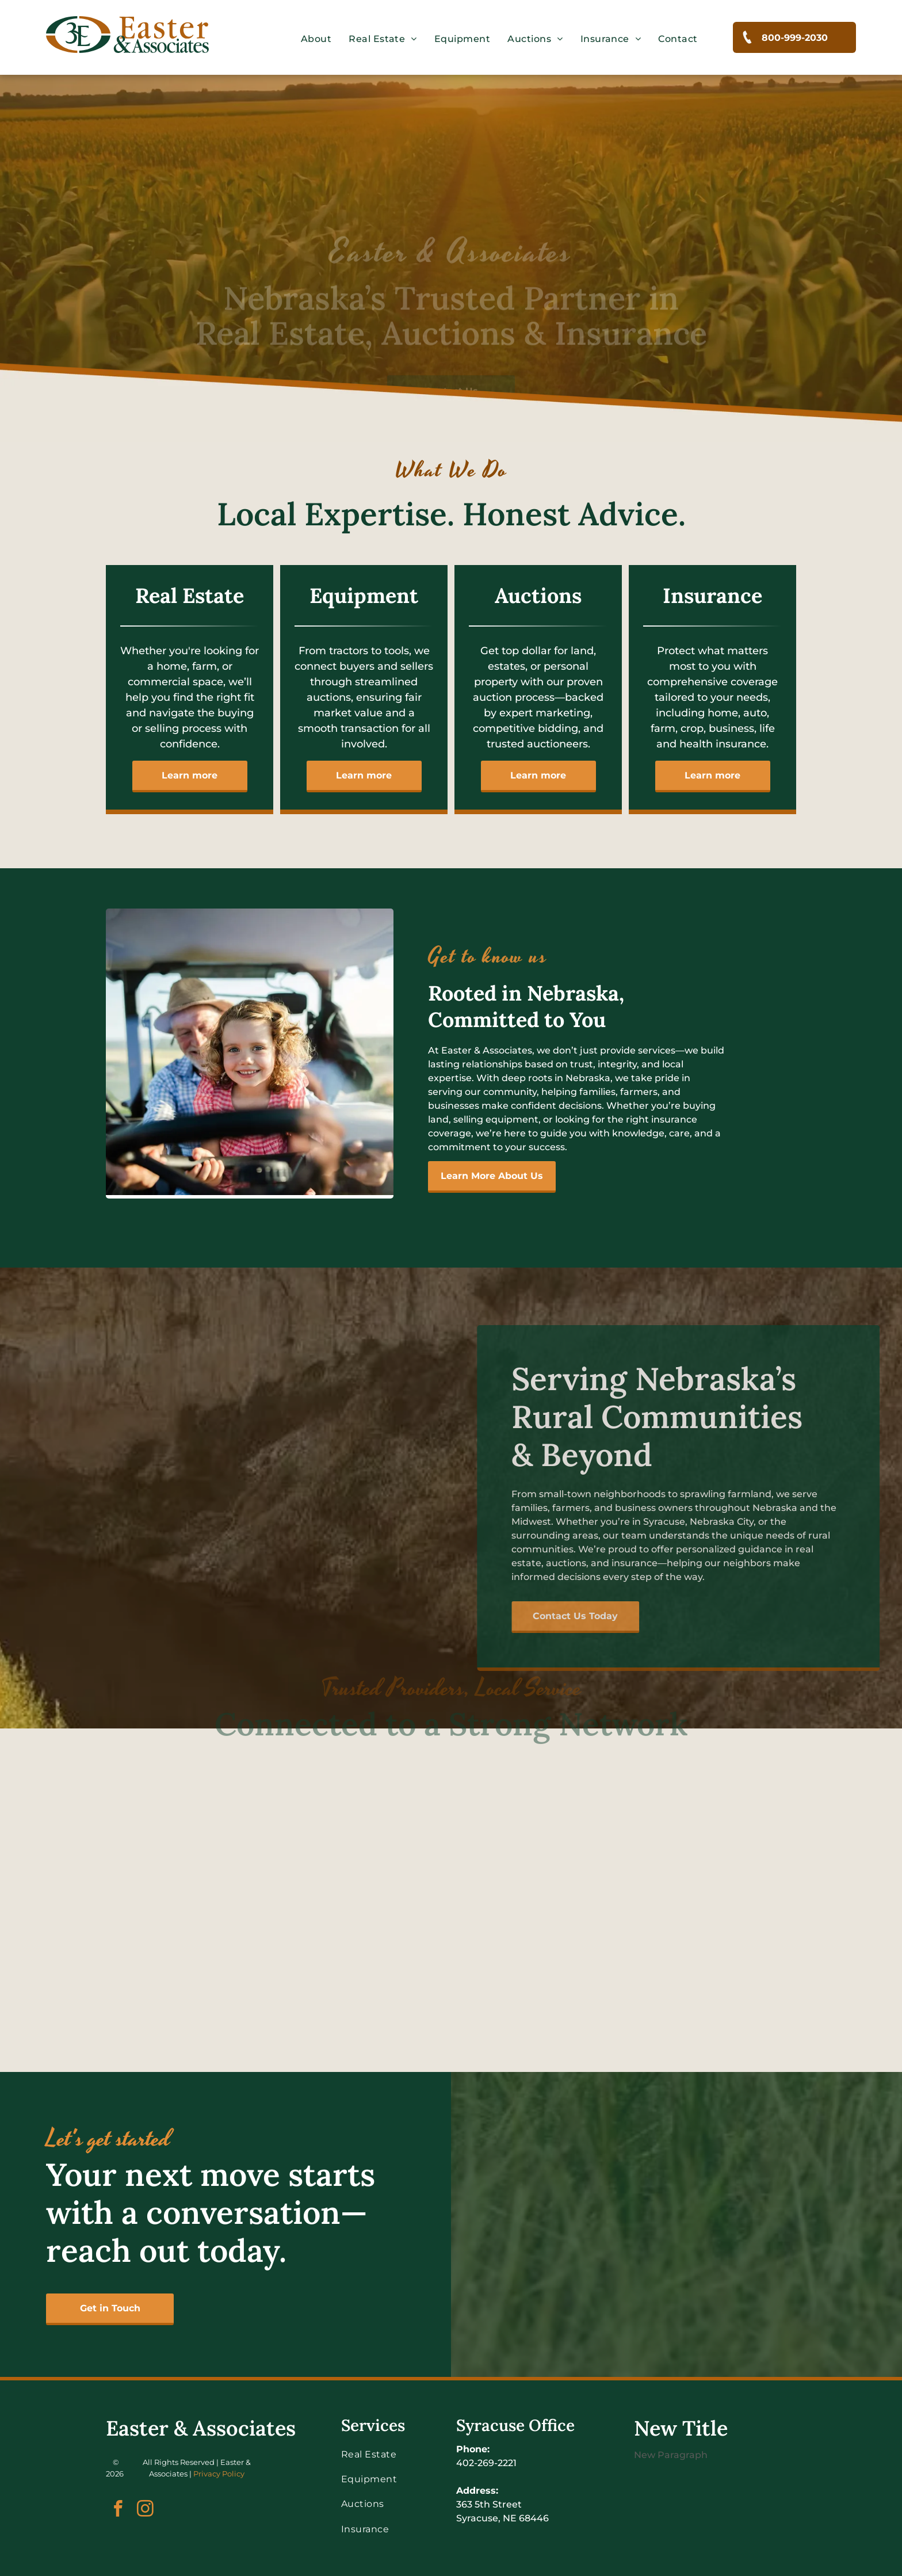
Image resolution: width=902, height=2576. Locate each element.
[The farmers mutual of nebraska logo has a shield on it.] (99, 1761)
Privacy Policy (218, 2473)
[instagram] (145, 2510)
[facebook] (118, 2510)
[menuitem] (316, 39)
